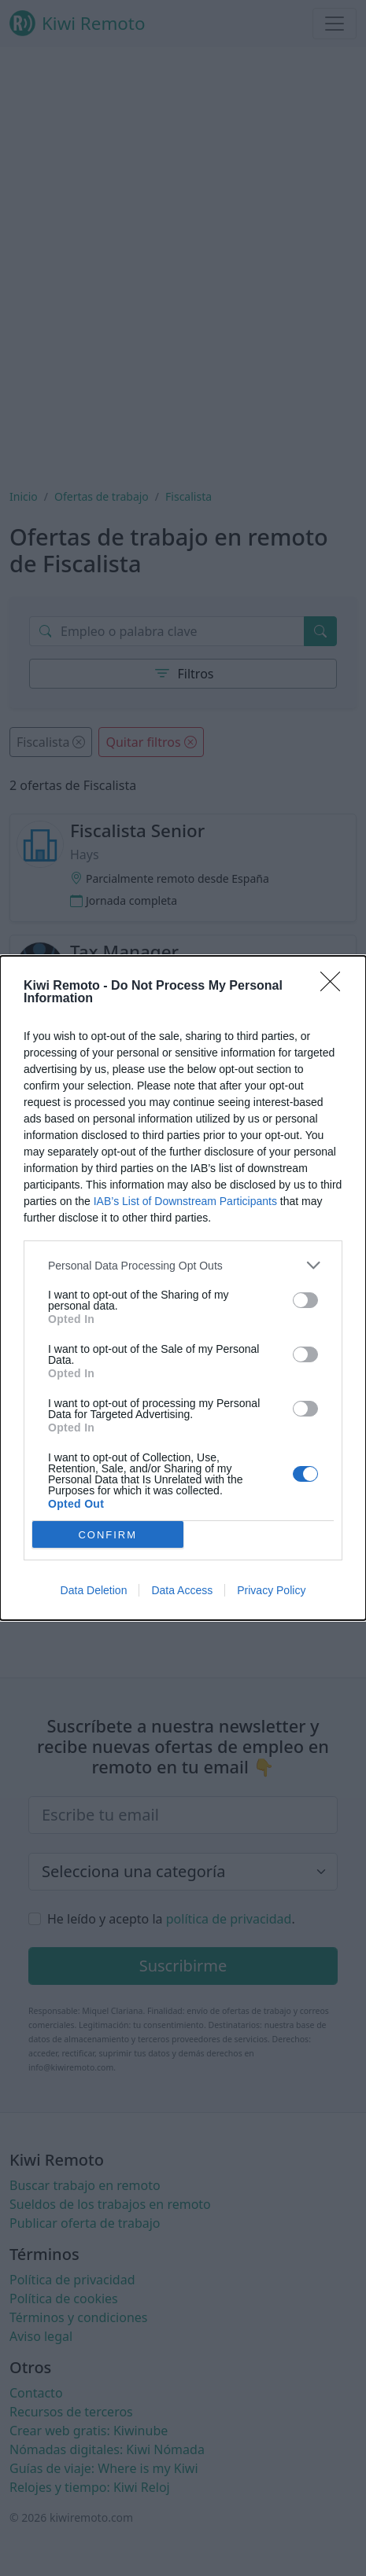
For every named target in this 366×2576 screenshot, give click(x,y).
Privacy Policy (271, 1590)
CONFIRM (107, 1534)
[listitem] (183, 1265)
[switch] (305, 1300)
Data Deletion (94, 1590)
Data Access (182, 1590)
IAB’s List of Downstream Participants (185, 1201)
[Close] (335, 986)
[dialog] (183, 1288)
